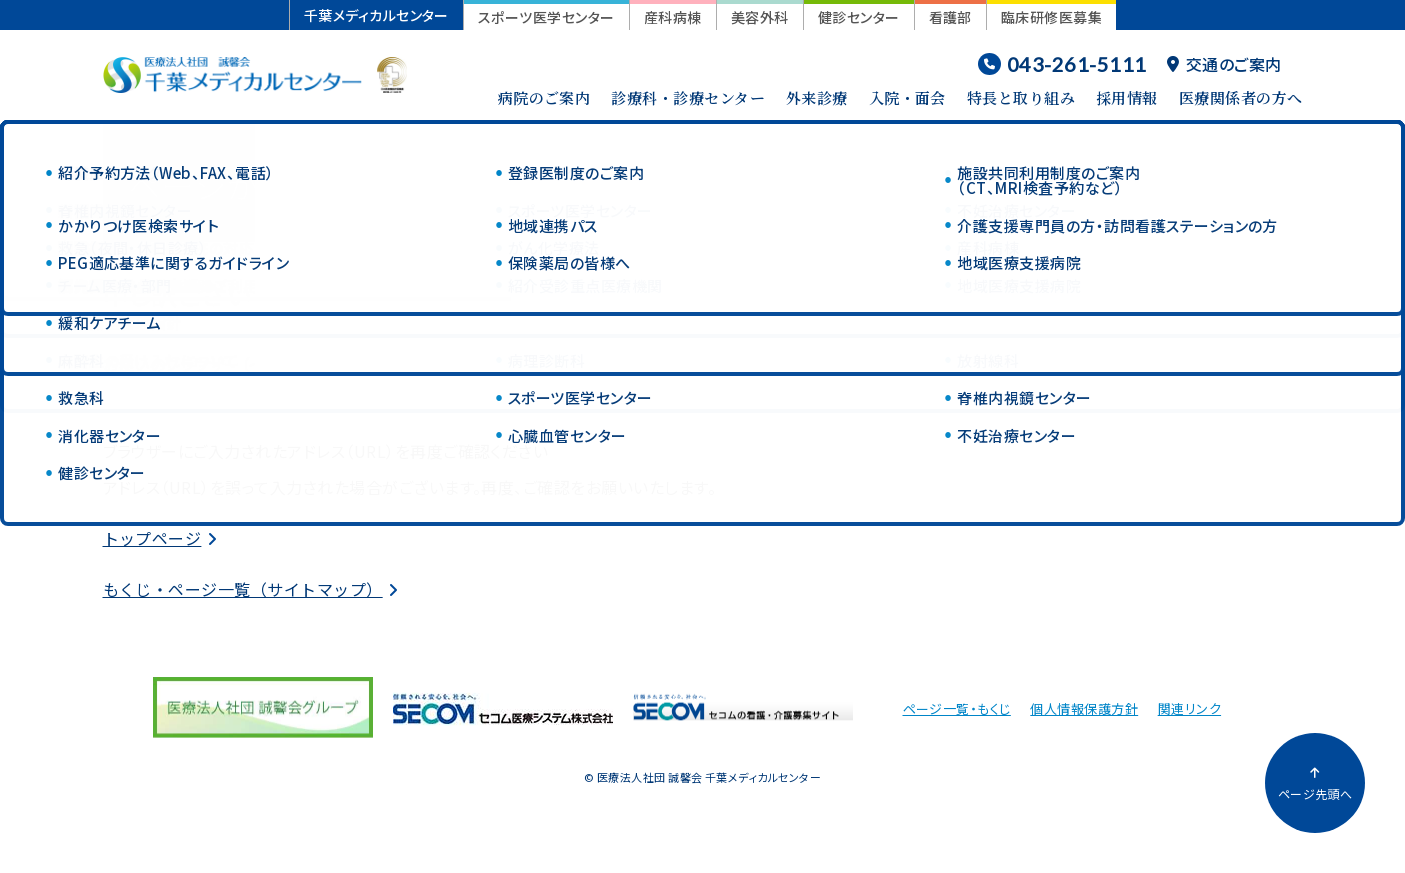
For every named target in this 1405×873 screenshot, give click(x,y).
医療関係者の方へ (1241, 97)
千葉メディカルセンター (376, 15)
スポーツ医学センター (546, 17)
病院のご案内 (544, 97)
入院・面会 (907, 97)
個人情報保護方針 (1084, 708)
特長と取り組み (1021, 97)
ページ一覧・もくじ (957, 708)
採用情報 (1127, 97)
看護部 (950, 17)
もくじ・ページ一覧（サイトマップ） (243, 589)
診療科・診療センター (688, 97)
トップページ (152, 538)
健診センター (859, 17)
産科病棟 (673, 17)
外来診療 (817, 97)
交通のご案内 (1224, 64)
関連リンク (1189, 708)
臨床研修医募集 (1051, 17)
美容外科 (760, 17)
